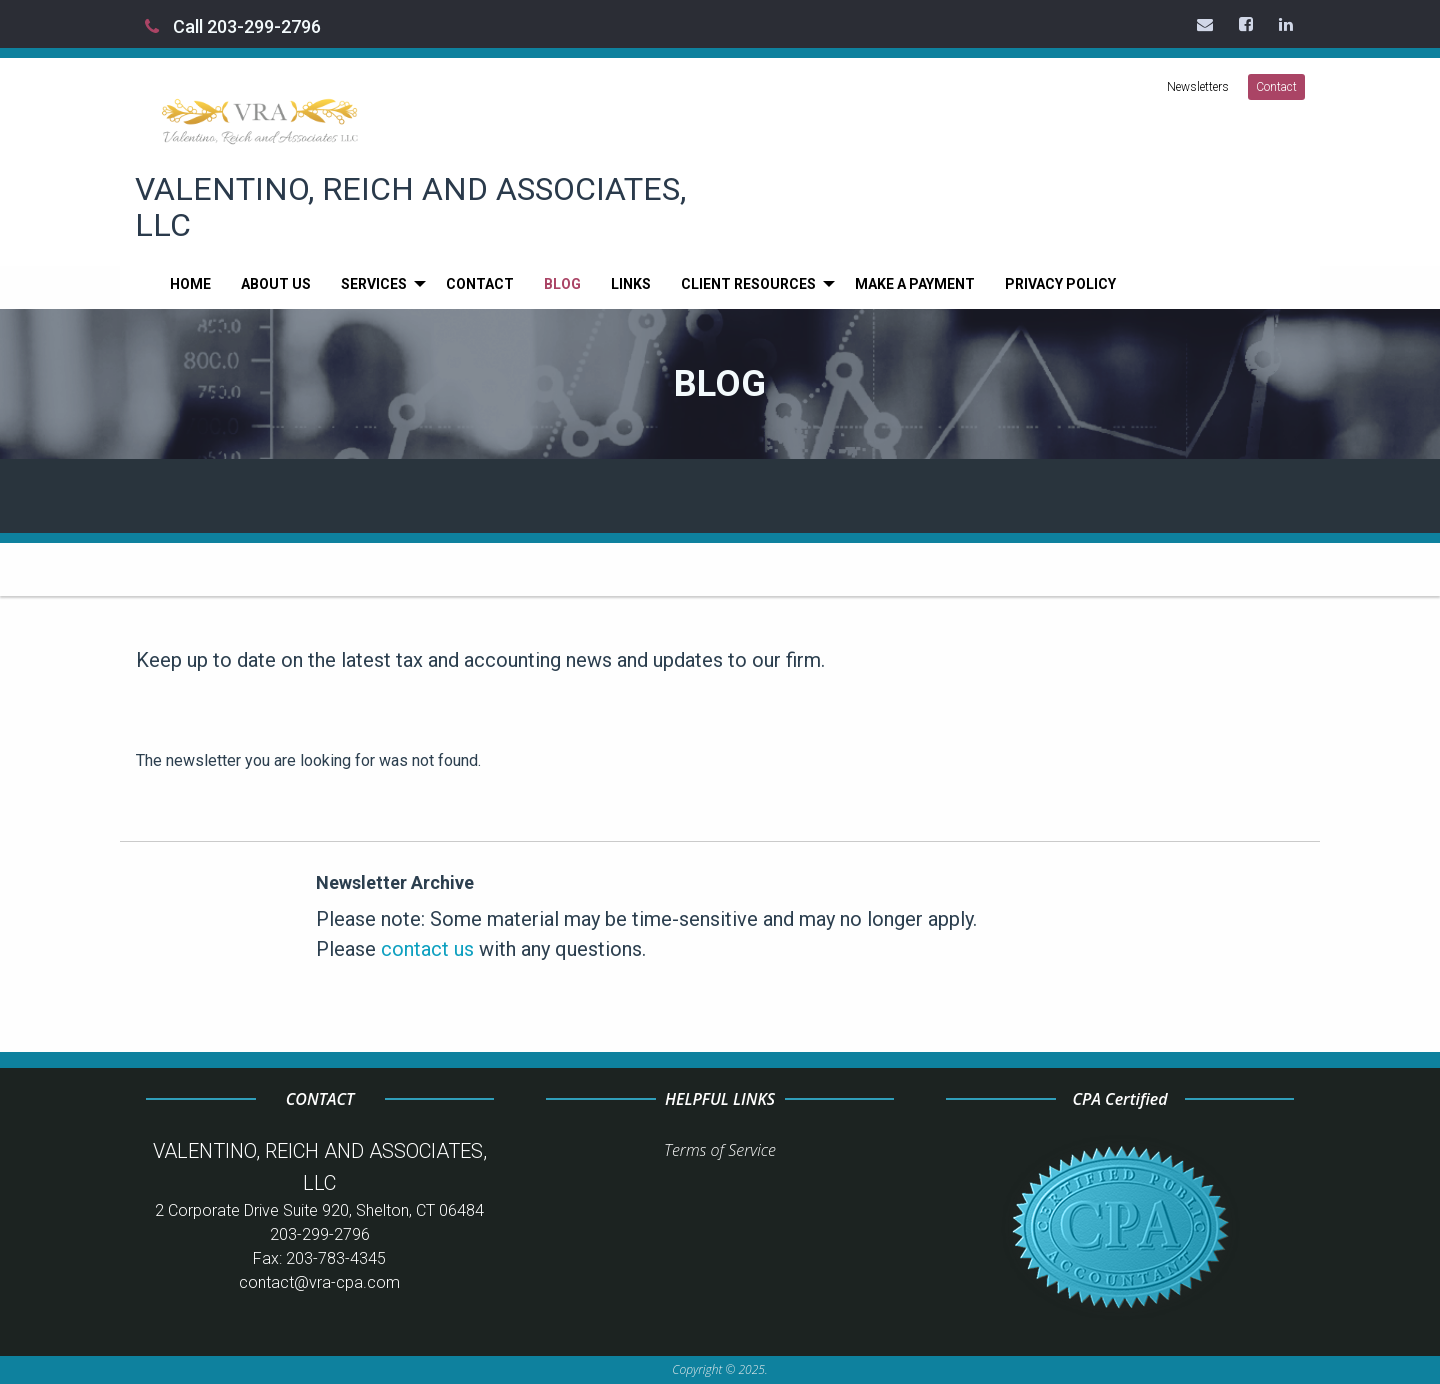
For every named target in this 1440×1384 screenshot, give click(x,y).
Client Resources (748, 284)
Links (631, 284)
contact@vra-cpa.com (319, 1282)
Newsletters (1198, 87)
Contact (1276, 87)
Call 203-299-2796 (233, 26)
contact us (427, 949)
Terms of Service (720, 1150)
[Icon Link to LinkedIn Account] (1287, 24)
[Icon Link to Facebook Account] (1247, 24)
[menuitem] (190, 284)
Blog (562, 284)
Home (190, 284)
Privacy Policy (1060, 284)
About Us (276, 284)
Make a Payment (915, 284)
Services (374, 284)
